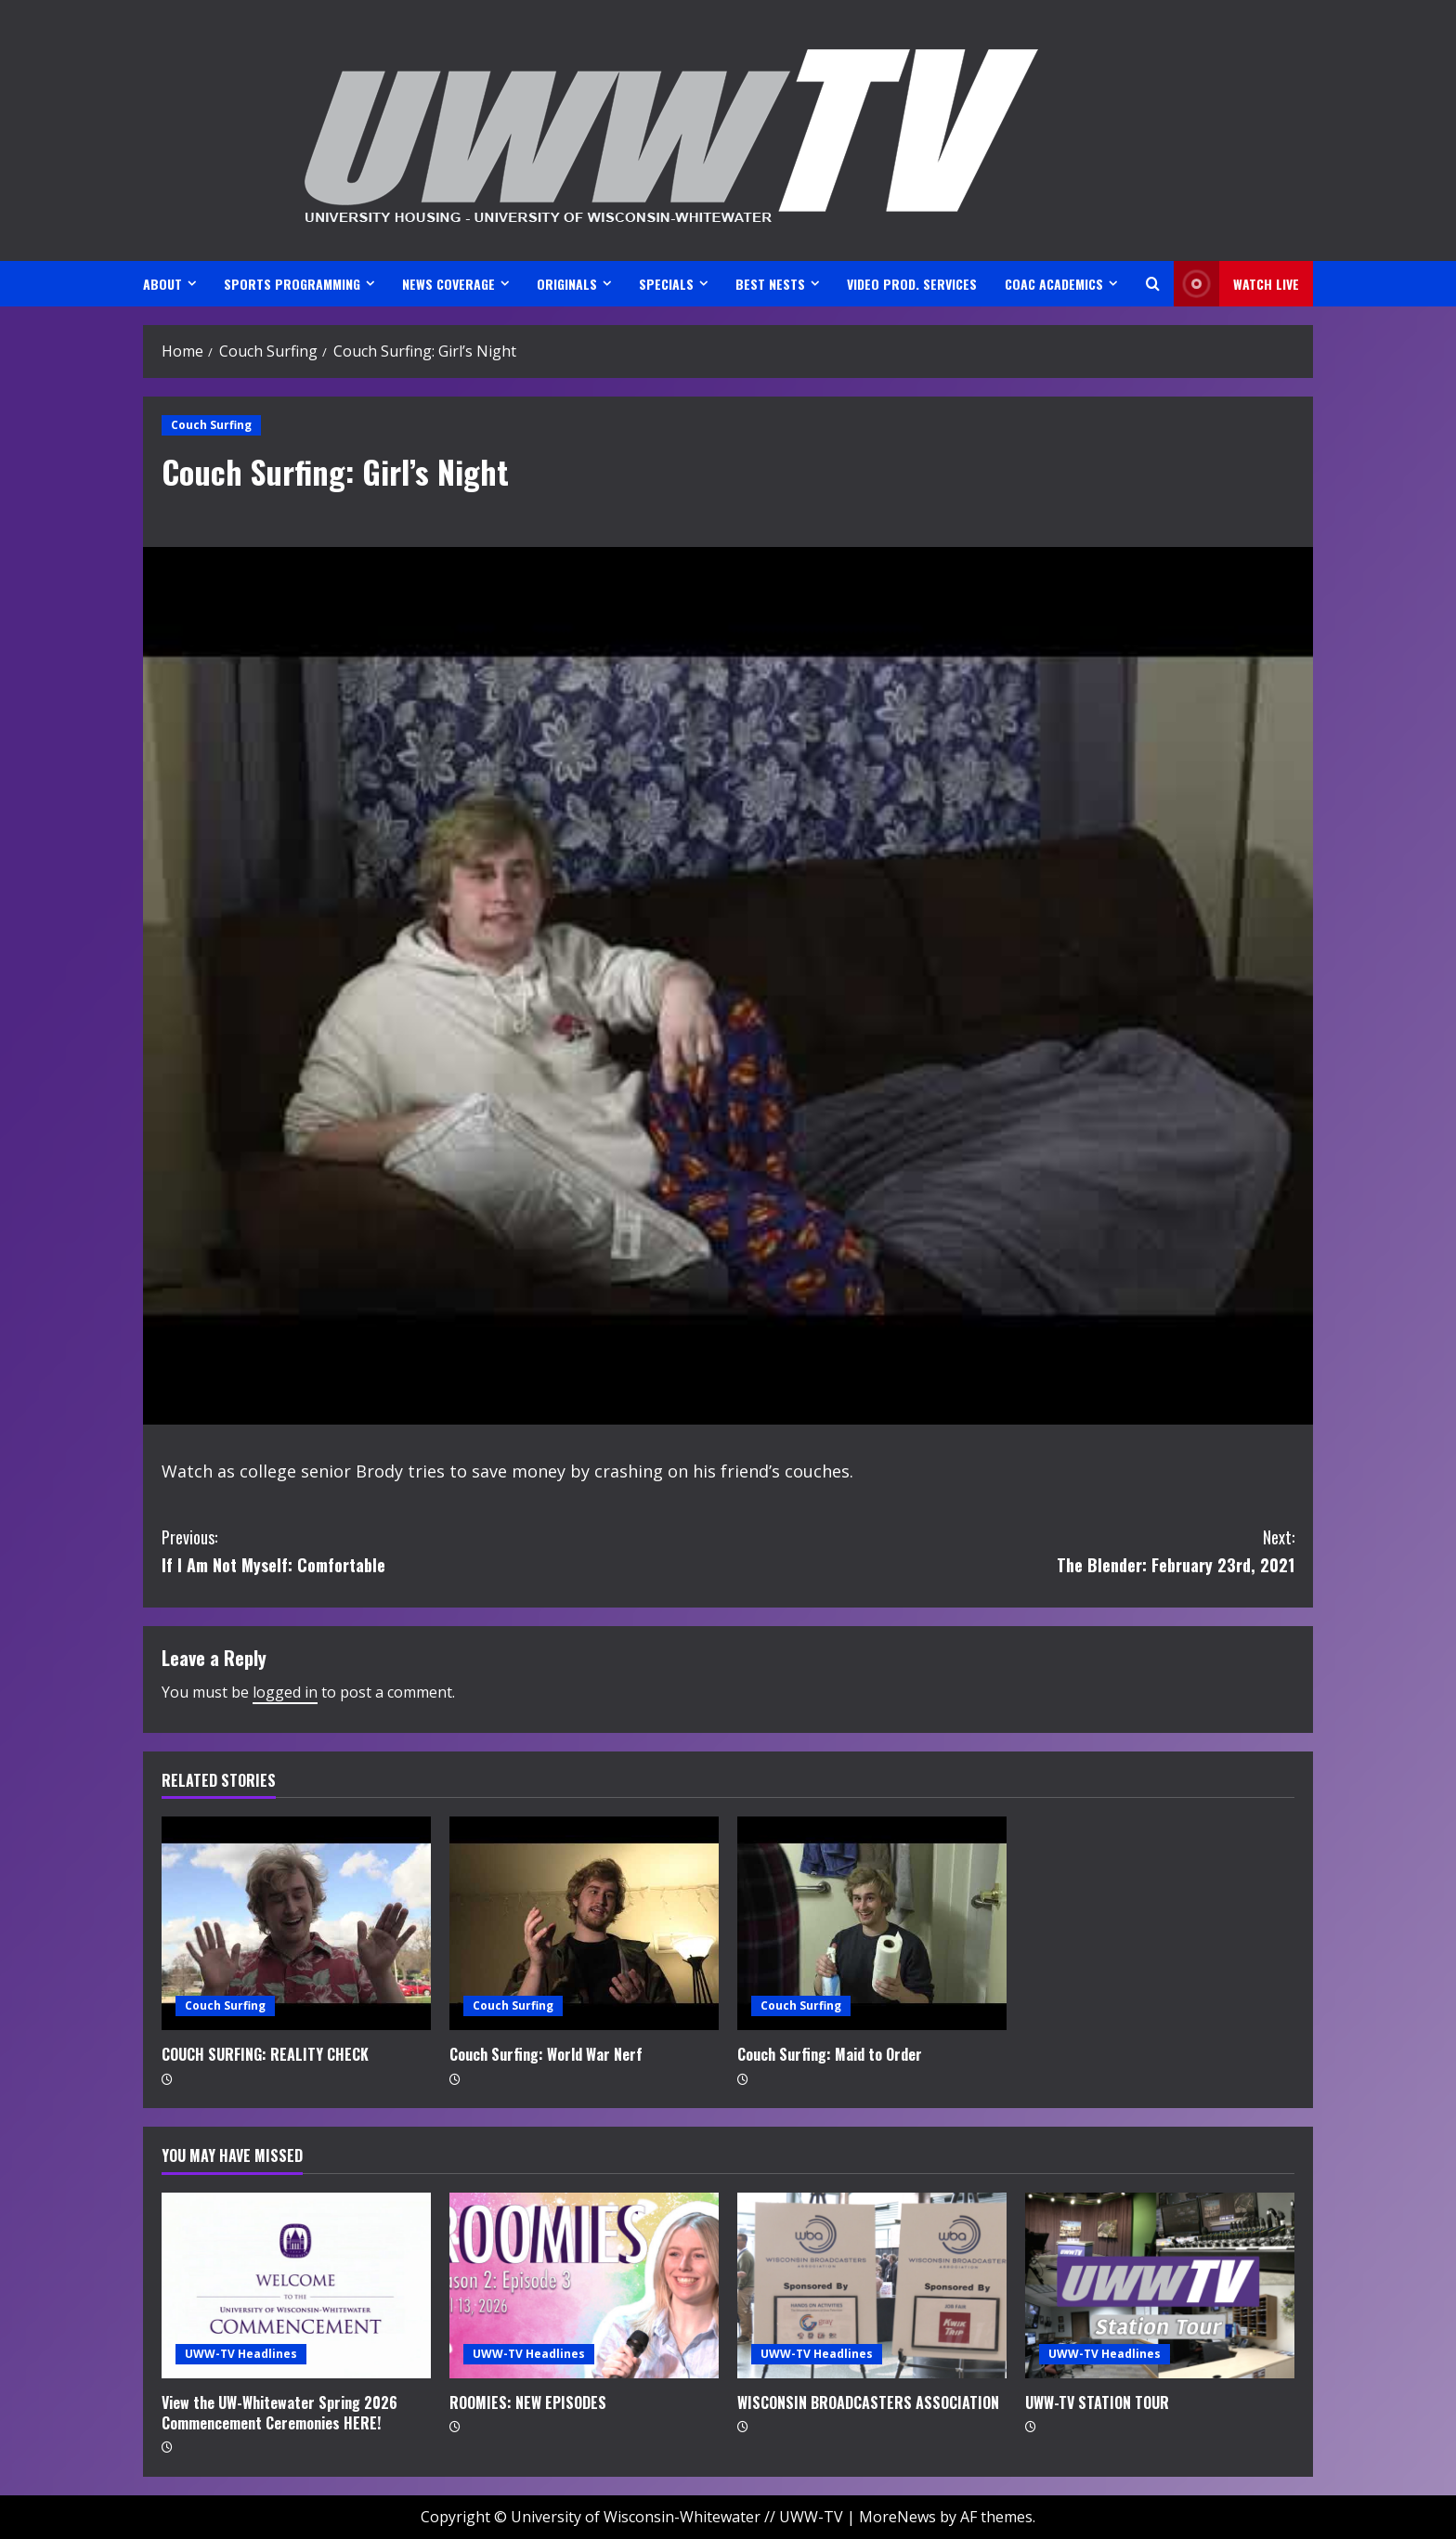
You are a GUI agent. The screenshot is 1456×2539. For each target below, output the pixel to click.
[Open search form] (1153, 284)
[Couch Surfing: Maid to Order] (872, 1923)
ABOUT (162, 283)
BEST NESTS (770, 283)
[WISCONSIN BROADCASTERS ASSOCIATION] (872, 2285)
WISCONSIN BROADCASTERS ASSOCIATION (868, 2402)
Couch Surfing (211, 425)
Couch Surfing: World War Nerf (546, 2054)
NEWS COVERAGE (448, 283)
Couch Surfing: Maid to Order (829, 2054)
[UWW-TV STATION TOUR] (1159, 2285)
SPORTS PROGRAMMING (292, 283)
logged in (285, 1692)
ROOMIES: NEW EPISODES (527, 2402)
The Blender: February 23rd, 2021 (1011, 1550)
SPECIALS (666, 283)
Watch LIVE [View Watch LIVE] (1236, 283)
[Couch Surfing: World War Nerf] (584, 1923)
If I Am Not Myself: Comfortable (445, 1550)
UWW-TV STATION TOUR (1097, 2402)
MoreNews (897, 2516)
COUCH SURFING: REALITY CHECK (265, 2054)
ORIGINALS (567, 283)
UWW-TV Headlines (241, 2354)
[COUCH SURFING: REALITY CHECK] (296, 1923)
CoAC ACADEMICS (1054, 283)
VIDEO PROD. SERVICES (912, 283)
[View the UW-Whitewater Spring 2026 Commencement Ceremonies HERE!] (296, 2285)
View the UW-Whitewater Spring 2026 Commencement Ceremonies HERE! (279, 2412)
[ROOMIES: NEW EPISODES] (584, 2285)
